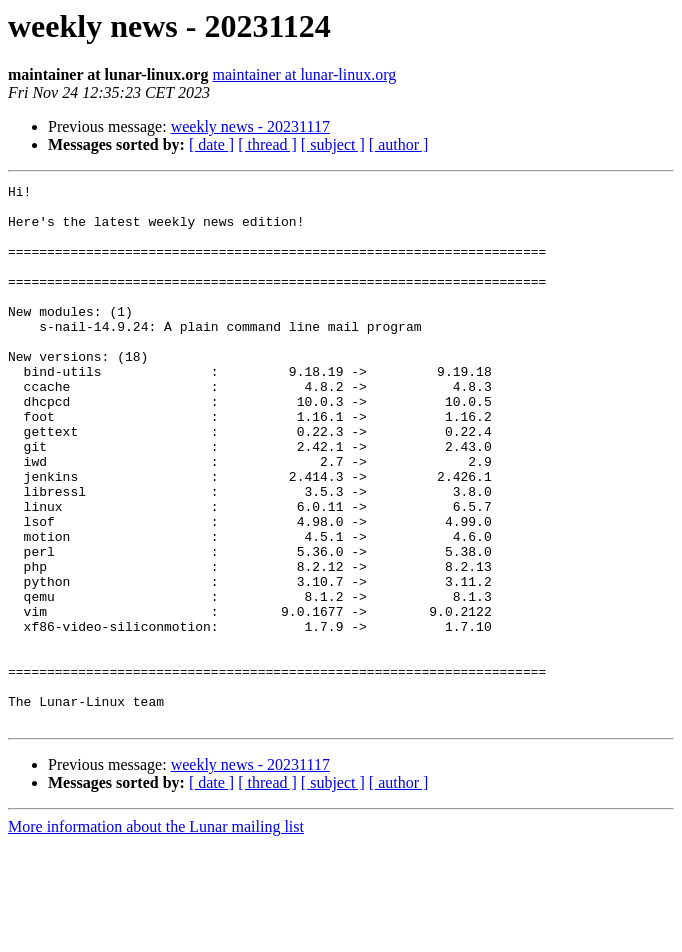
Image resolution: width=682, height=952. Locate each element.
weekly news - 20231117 (250, 126)
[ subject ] (333, 144)
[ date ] (211, 144)
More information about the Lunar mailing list (156, 934)
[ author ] (399, 144)
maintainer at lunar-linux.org (304, 74)
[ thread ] (267, 144)
